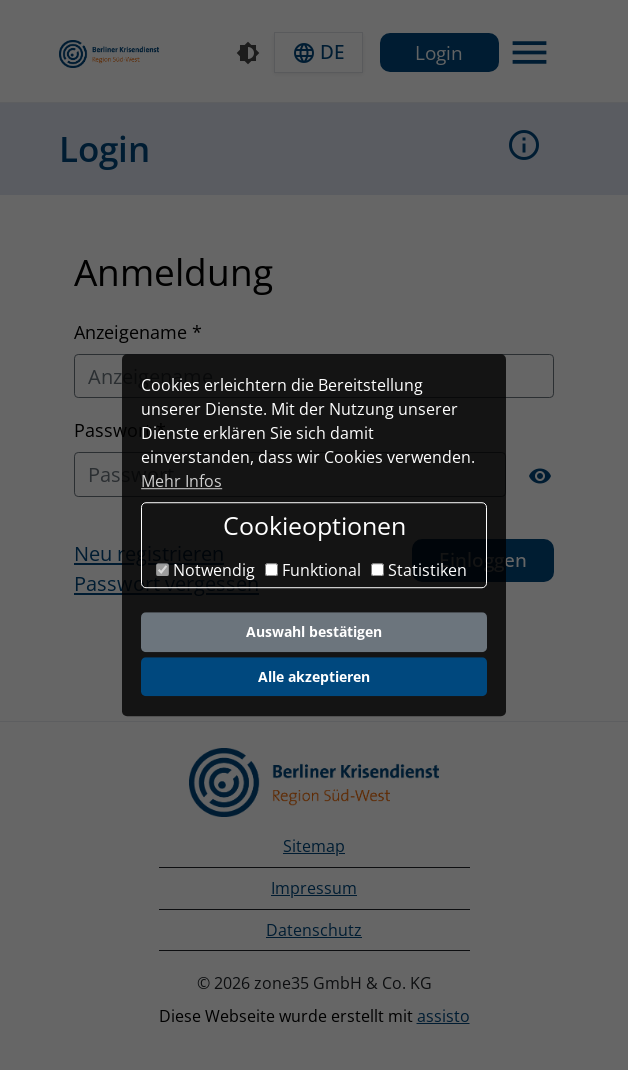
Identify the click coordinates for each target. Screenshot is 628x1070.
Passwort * (120, 429)
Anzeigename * (138, 331)
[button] (318, 52)
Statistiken (419, 571)
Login (439, 53)
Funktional (313, 571)
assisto (443, 1016)
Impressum (314, 888)
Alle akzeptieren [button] (314, 676)
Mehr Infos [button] (181, 481)
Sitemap (314, 846)
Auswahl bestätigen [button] (314, 631)
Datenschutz (314, 930)
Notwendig (205, 571)
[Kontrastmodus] (248, 53)
